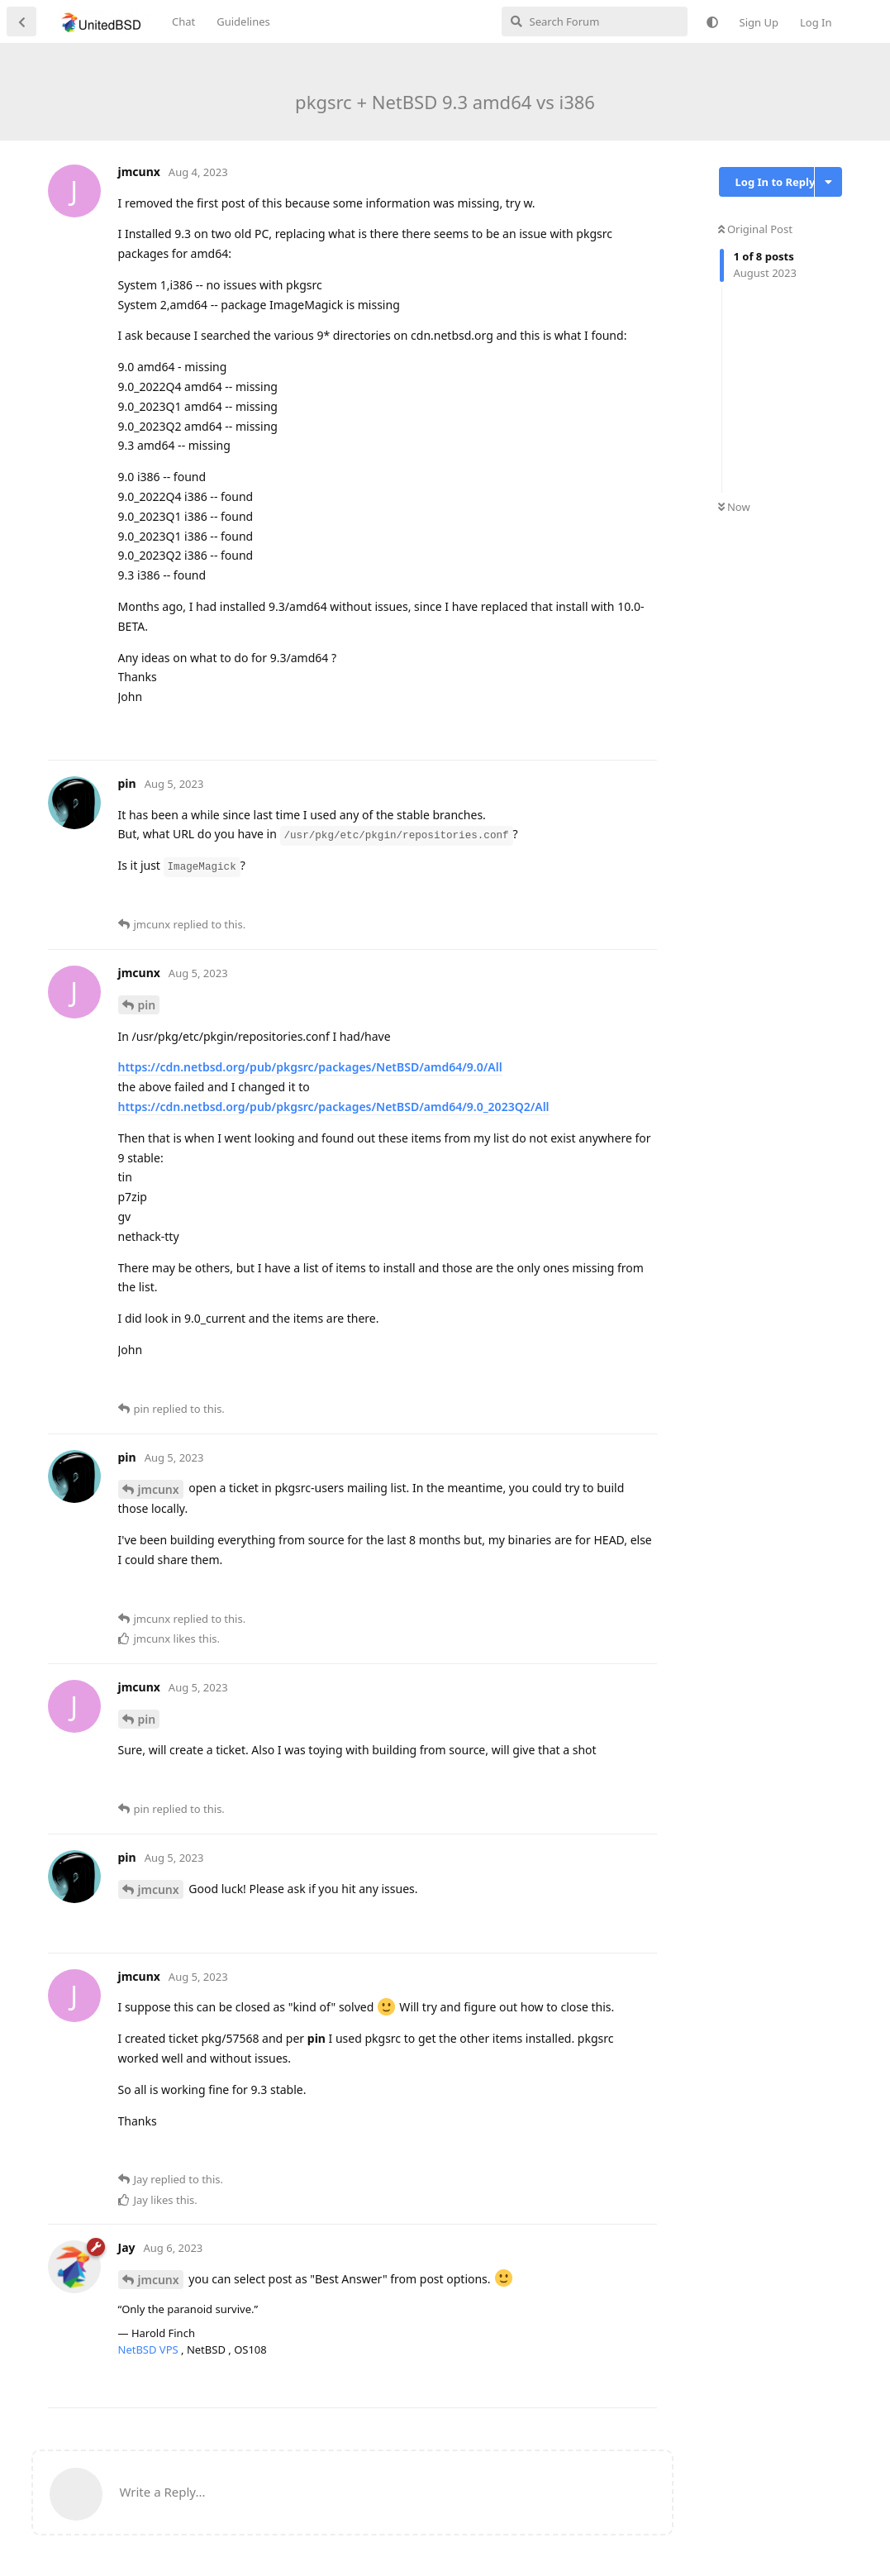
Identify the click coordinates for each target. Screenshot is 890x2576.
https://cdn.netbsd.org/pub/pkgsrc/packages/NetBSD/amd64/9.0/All (310, 1067)
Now (734, 506)
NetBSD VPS (150, 2349)
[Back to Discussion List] (21, 21)
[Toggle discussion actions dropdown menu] (828, 182)
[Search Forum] (595, 21)
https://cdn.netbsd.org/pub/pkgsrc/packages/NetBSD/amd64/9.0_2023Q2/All (334, 1106)
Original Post (755, 229)
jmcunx (158, 1489)
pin (147, 1005)
